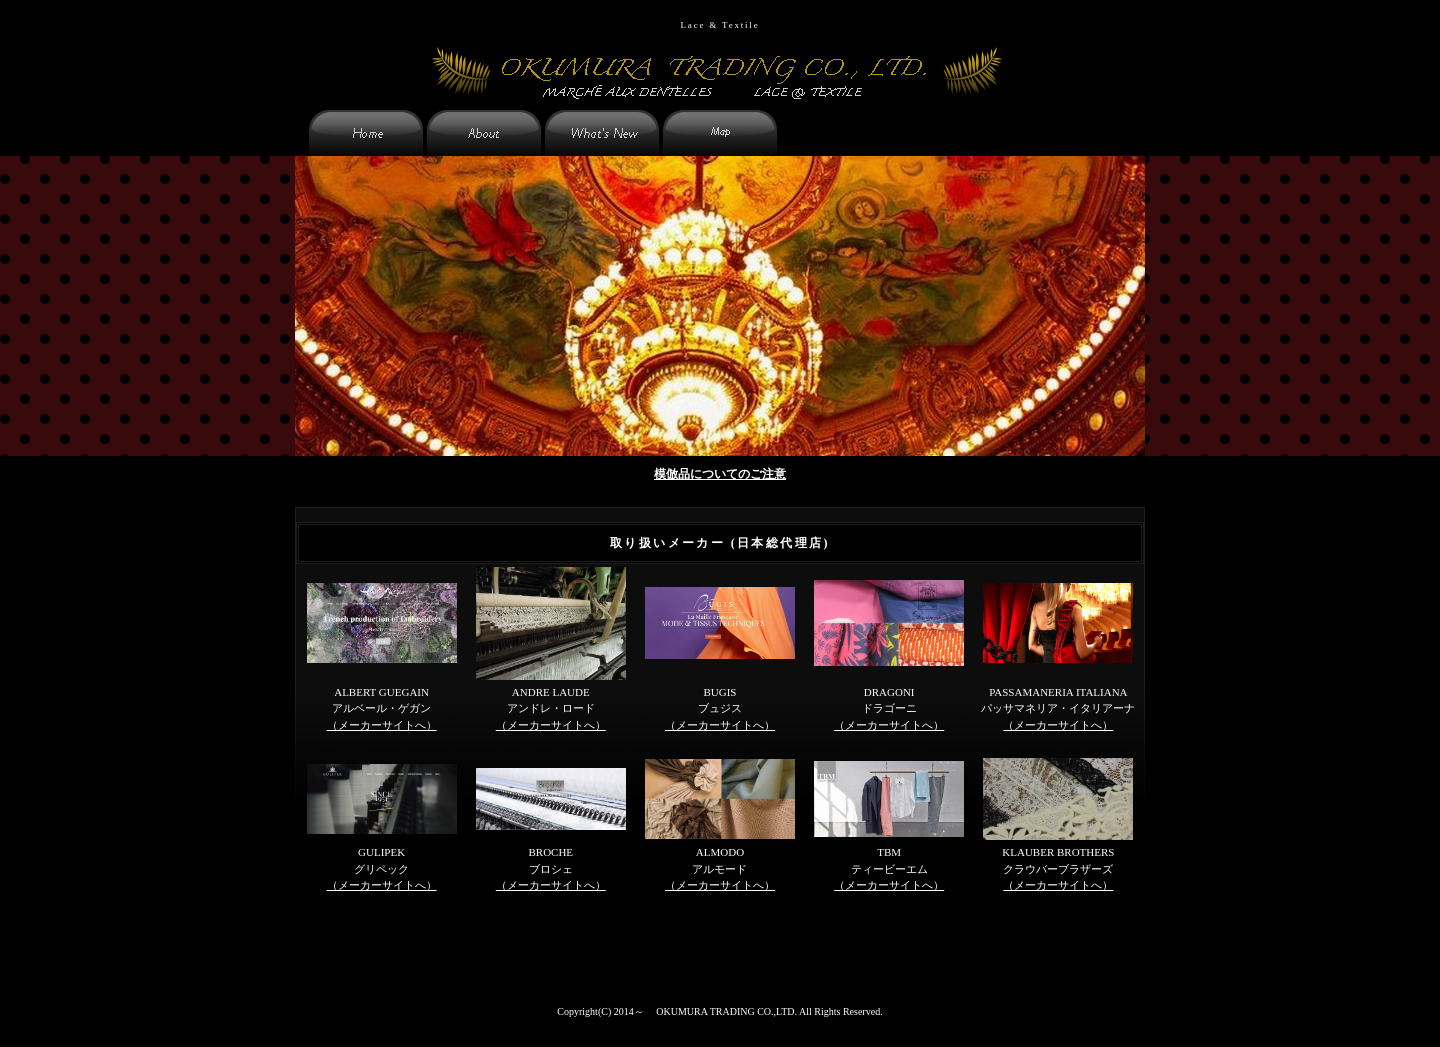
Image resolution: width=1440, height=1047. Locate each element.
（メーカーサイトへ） (382, 725)
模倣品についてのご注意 (720, 474)
